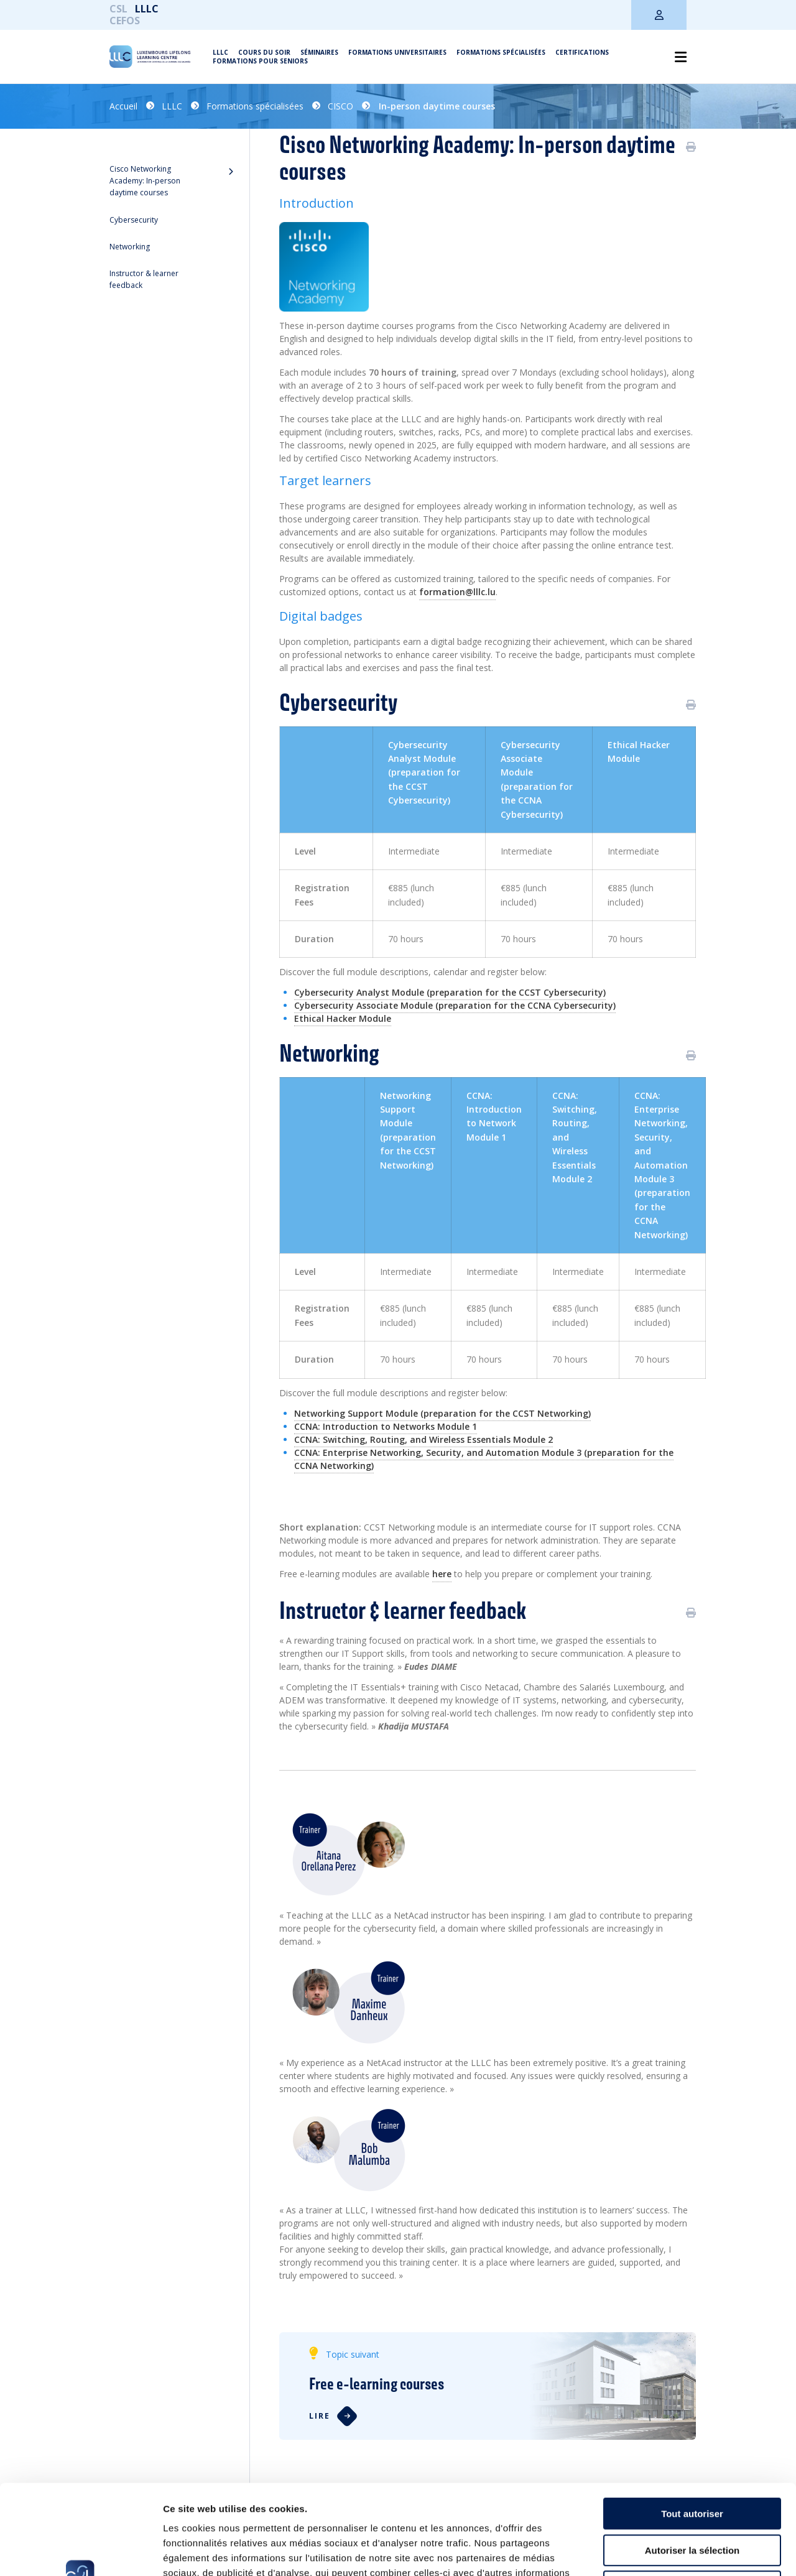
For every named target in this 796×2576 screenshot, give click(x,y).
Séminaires (319, 52)
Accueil (123, 106)
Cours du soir (264, 52)
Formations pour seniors (260, 61)
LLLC (147, 9)
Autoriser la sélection (692, 2460)
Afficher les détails (685, 2551)
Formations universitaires (397, 52)
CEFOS (124, 20)
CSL (118, 9)
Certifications (582, 52)
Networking (129, 246)
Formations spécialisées (500, 52)
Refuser (692, 2496)
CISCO (340, 106)
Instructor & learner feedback (143, 279)
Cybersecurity (133, 220)
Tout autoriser (692, 2424)
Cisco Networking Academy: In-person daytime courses (144, 181)
